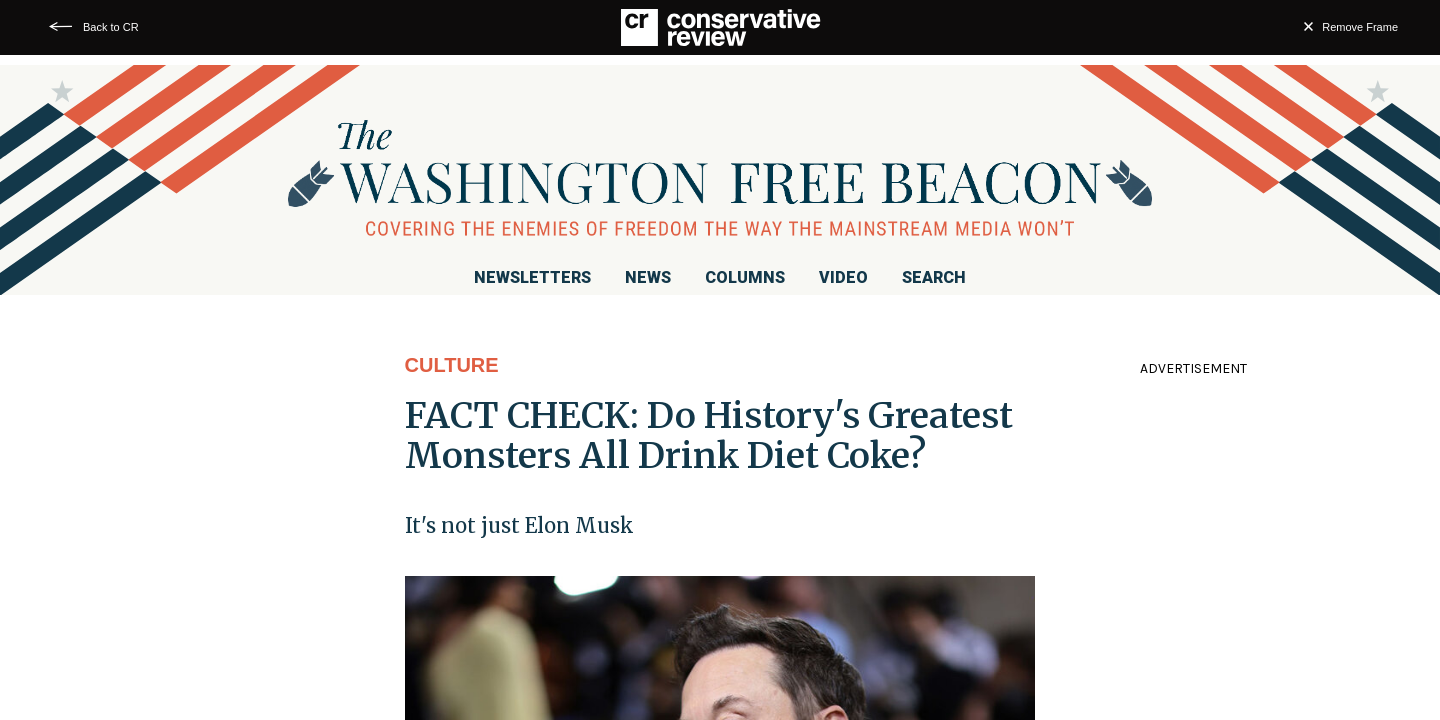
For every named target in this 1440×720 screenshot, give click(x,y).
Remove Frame (1360, 27)
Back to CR (111, 27)
